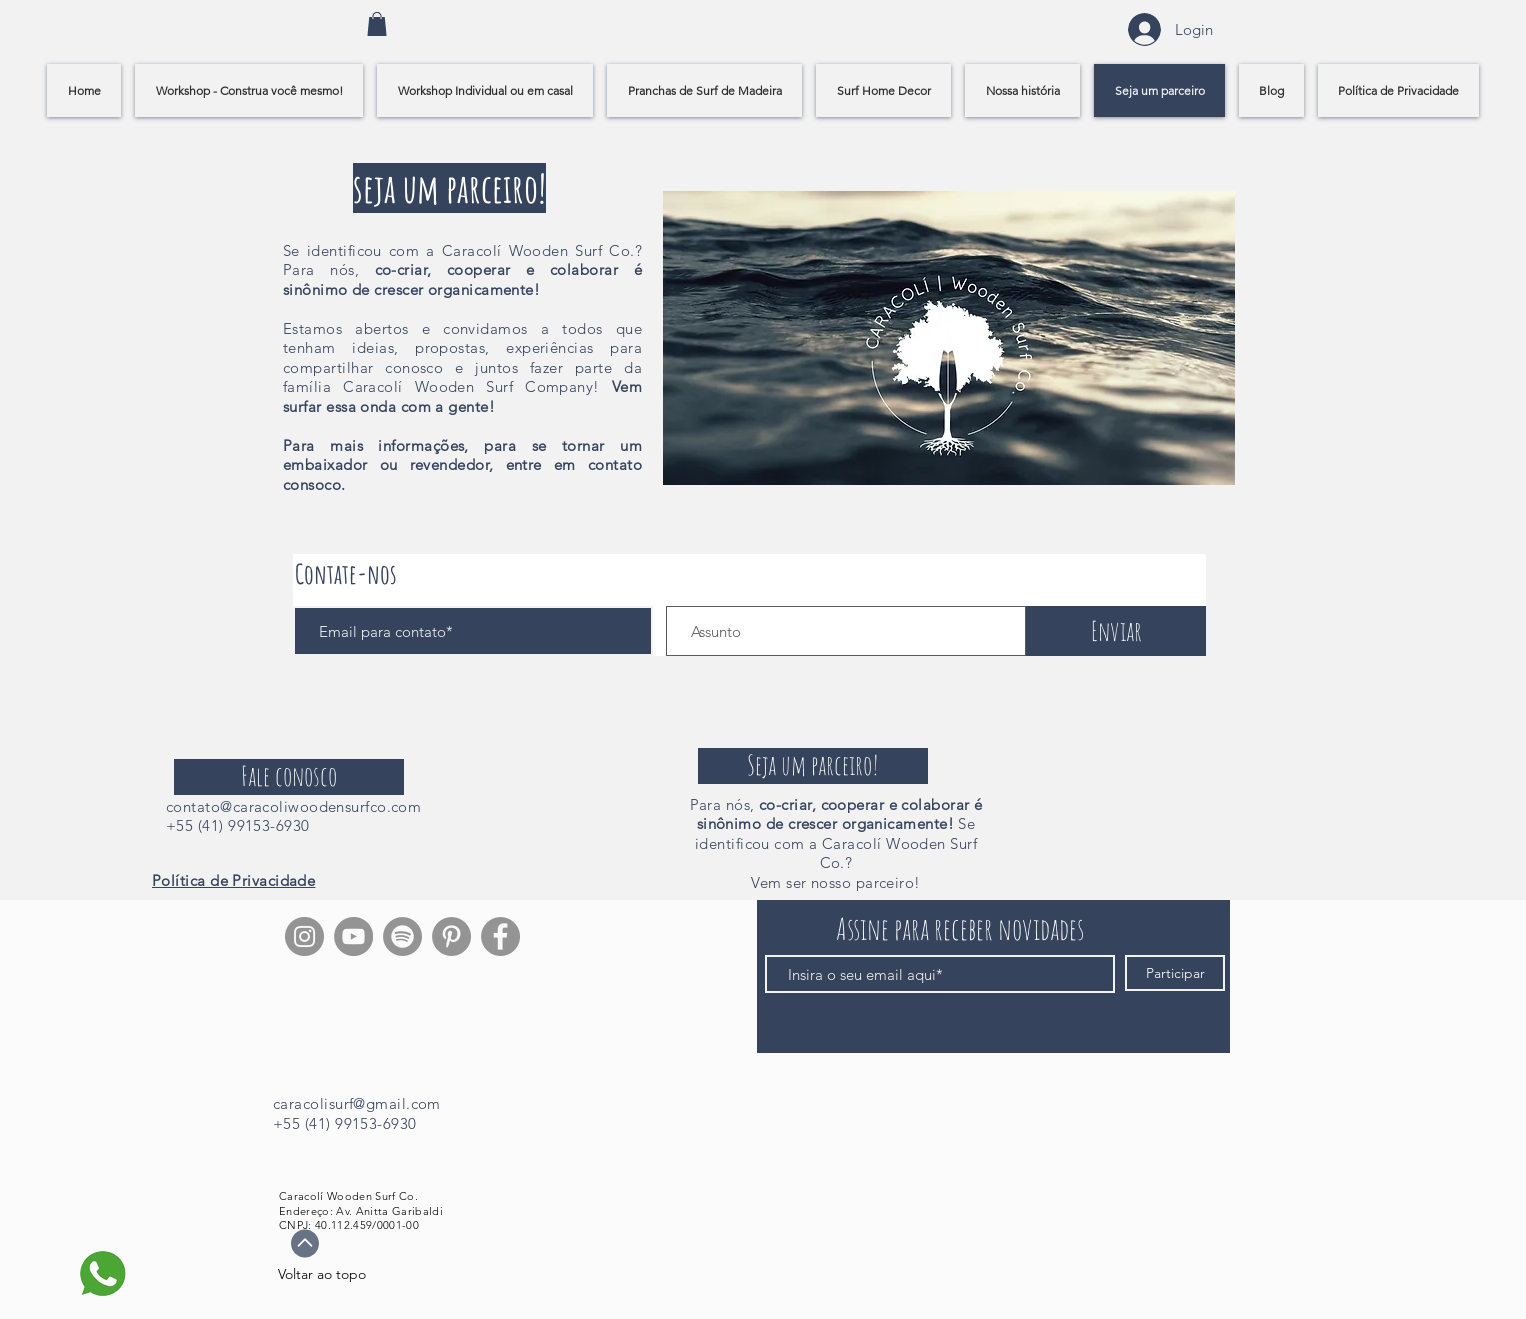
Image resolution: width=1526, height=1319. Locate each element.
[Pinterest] (451, 936)
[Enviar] (1116, 631)
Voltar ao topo (322, 1274)
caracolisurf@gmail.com (357, 1103)
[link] (377, 24)
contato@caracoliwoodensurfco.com (293, 806)
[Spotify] (402, 936)
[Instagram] (304, 936)
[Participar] (1175, 973)
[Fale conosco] (289, 777)
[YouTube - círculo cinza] (353, 936)
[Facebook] (500, 936)
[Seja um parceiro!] (813, 766)
